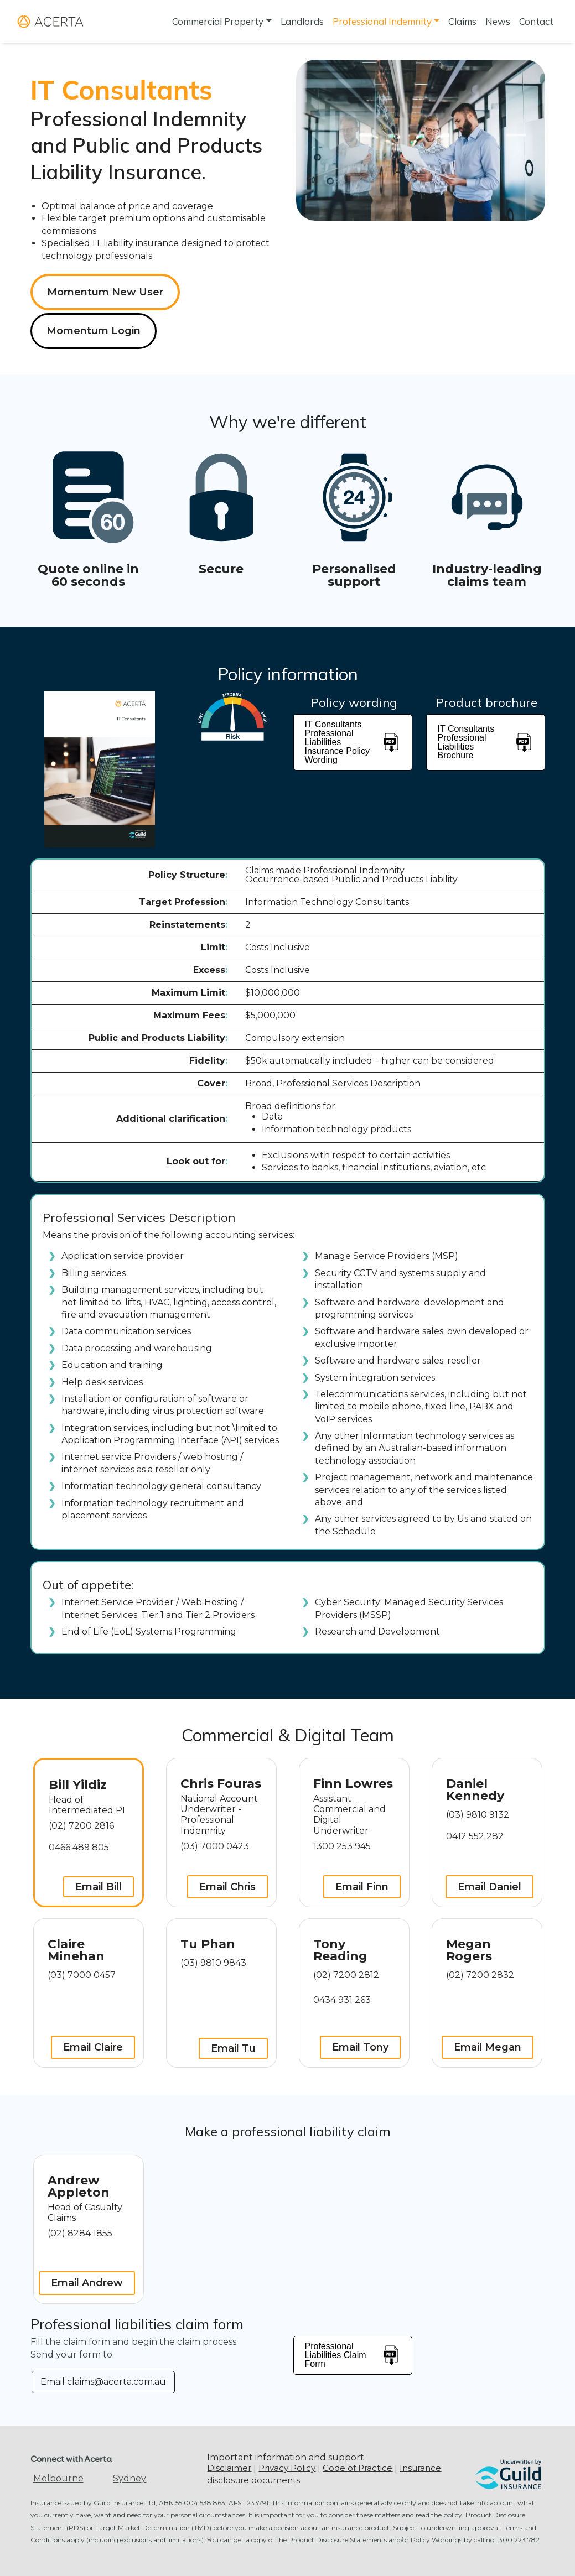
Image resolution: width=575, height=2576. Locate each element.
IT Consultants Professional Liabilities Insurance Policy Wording (353, 742)
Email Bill (98, 1887)
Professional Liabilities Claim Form (353, 2355)
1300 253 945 (342, 1846)
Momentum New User (105, 292)
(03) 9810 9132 (477, 1814)
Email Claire (93, 2047)
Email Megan (487, 2047)
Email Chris (227, 1887)
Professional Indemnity (382, 21)
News (497, 21)
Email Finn (361, 1887)
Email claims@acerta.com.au (103, 2381)
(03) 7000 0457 (82, 1975)
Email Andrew (87, 2283)
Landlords (302, 21)
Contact (536, 21)
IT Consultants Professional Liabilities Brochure (485, 742)
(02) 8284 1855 (80, 2233)
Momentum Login (93, 331)
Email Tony (360, 2047)
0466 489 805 (79, 1847)
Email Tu (233, 2048)
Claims (462, 21)
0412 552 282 (475, 1836)
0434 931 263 (342, 2000)
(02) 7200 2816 (81, 1825)
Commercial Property (217, 21)
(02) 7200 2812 (346, 1975)
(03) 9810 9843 (213, 1963)
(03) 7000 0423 (214, 1846)
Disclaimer (229, 2468)
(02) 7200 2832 (480, 1975)
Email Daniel (489, 1887)
